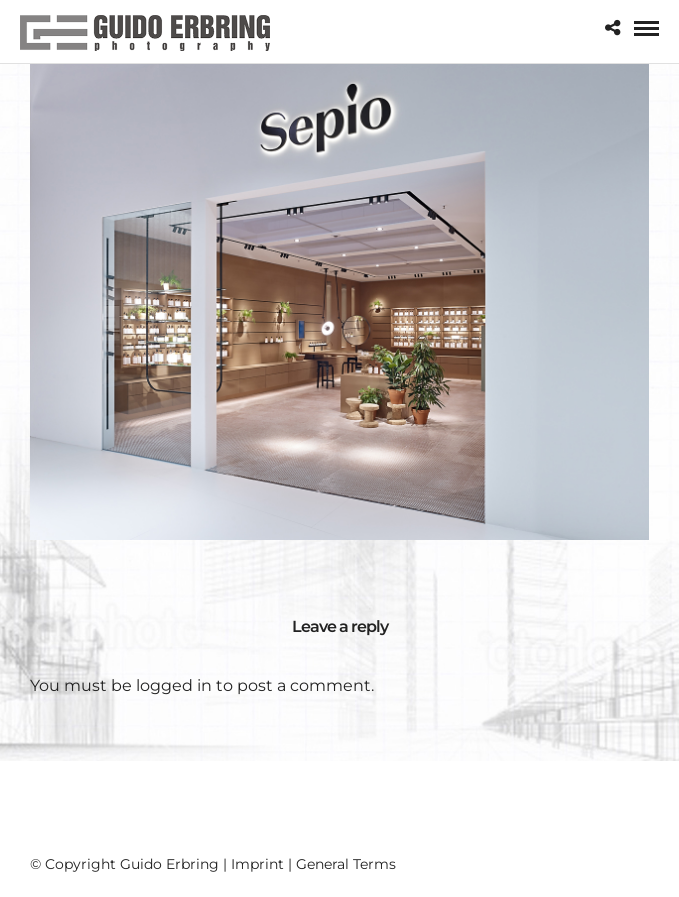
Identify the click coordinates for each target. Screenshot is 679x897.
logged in (174, 685)
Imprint (257, 864)
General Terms (346, 864)
